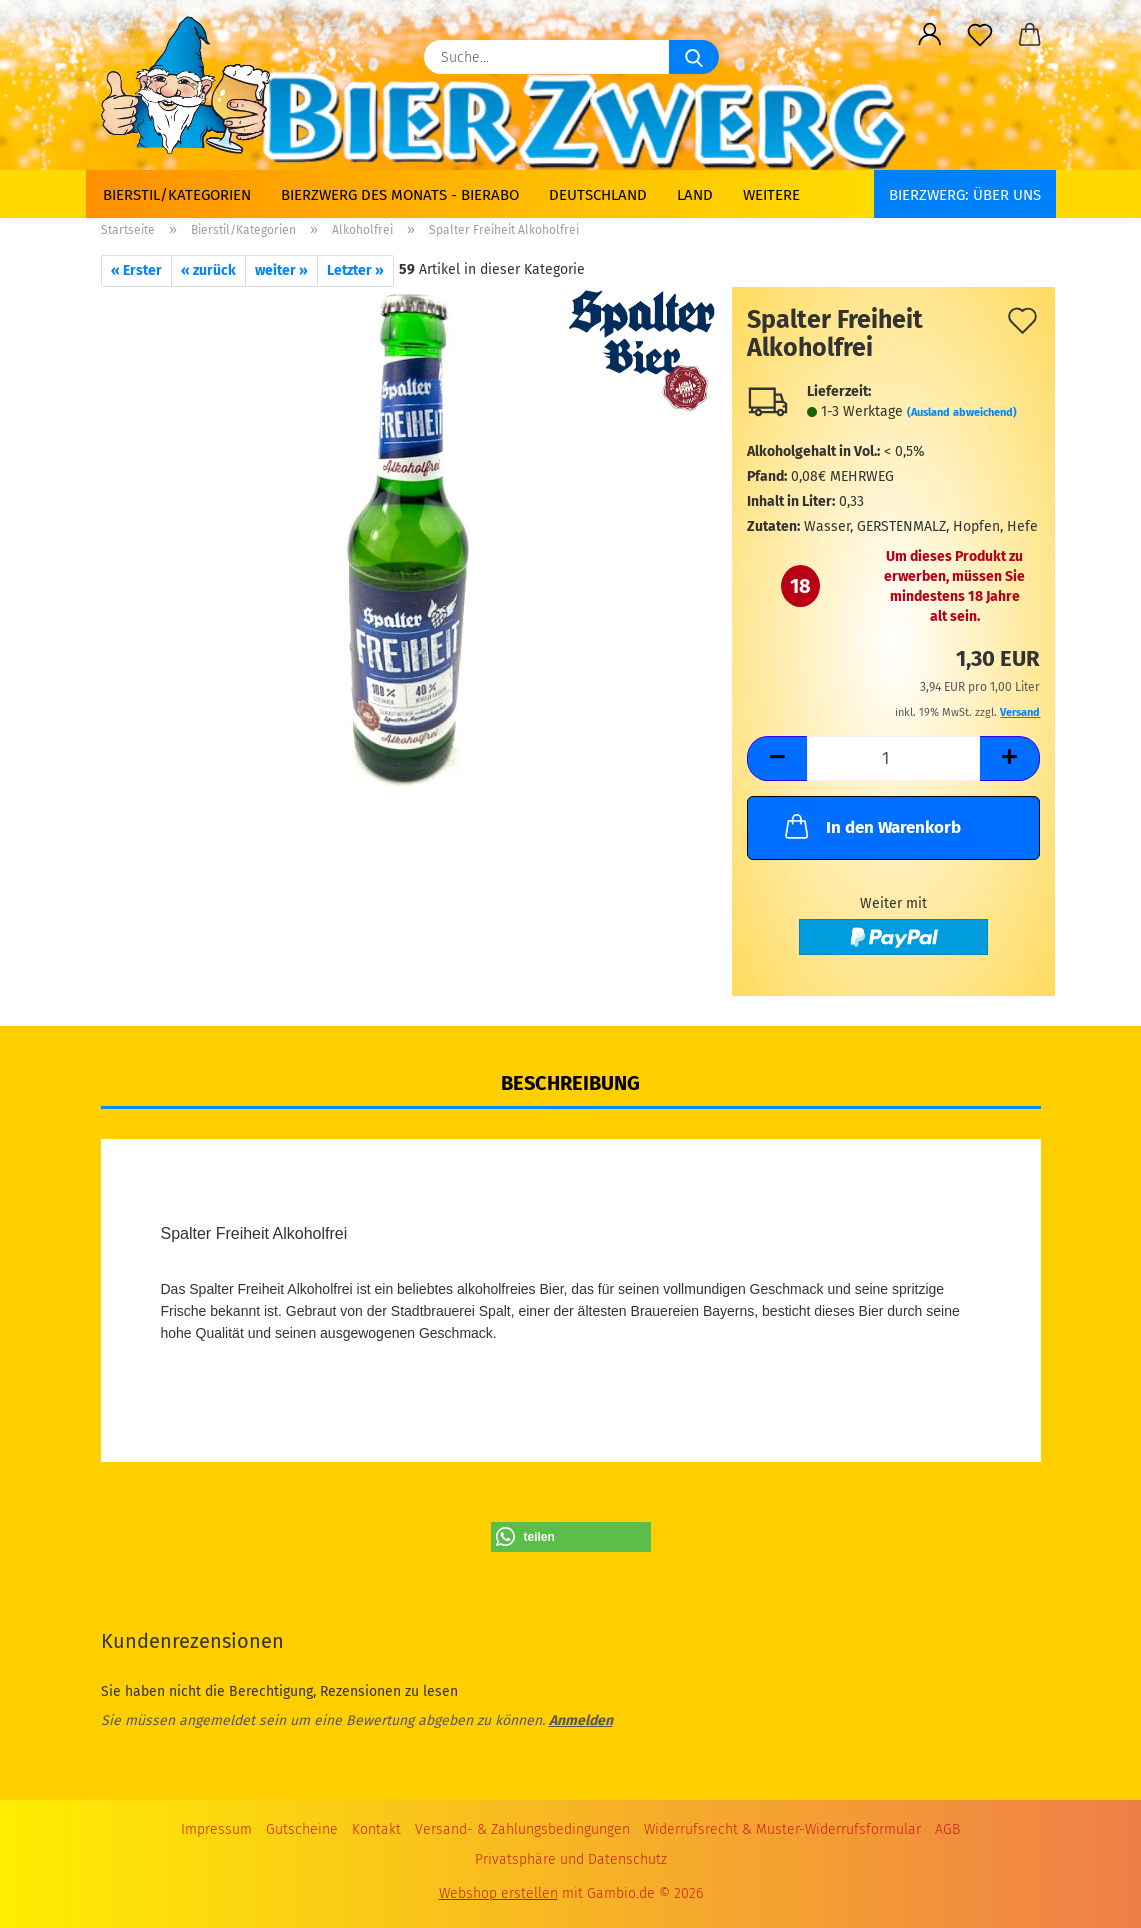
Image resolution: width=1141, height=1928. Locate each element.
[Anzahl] (893, 758)
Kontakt (376, 1829)
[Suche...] (694, 57)
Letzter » (355, 270)
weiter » (281, 270)
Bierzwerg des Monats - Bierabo (400, 195)
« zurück (208, 270)
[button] (930, 35)
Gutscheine (302, 1829)
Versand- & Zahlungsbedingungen (522, 1829)
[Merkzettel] (980, 35)
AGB (947, 1829)
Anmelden (581, 1720)
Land (695, 195)
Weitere (771, 195)
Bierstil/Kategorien (177, 195)
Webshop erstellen (498, 1893)
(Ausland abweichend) (962, 412)
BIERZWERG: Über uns (965, 195)
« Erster (136, 270)
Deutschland (598, 195)
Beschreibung (570, 1083)
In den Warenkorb (871, 826)
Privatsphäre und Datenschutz (571, 1859)
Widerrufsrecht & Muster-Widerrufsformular (782, 1829)
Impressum (216, 1829)
